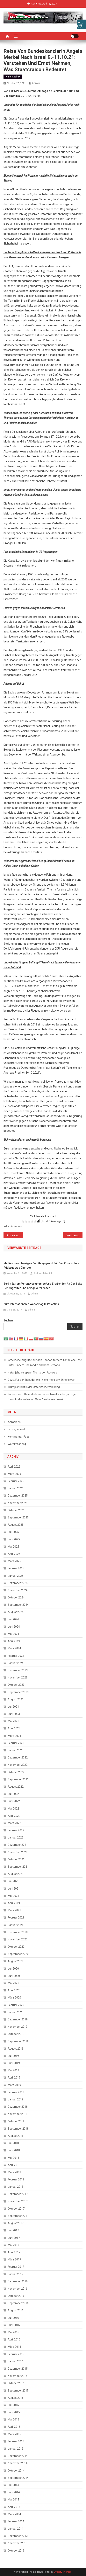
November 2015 (17, 2375)
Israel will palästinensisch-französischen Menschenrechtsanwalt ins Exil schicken (16, 1235)
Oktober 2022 (16, 1772)
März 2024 (14, 1648)
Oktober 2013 (16, 2550)
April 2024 (14, 1641)
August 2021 (16, 1873)
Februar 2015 (16, 2441)
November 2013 (17, 2543)
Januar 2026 (15, 1488)
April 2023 (14, 1728)
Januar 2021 (15, 1925)
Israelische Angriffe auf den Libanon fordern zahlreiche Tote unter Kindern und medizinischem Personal (45, 1362)
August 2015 (16, 2397)
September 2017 (18, 2215)
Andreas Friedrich (43, 1273)
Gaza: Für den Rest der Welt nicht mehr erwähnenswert (41, 1379)
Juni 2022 (14, 1801)
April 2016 (14, 2339)
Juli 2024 (13, 1619)
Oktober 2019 (16, 2033)
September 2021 (18, 1866)
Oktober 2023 (16, 1684)
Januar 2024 (15, 1663)
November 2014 (17, 2463)
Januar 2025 (15, 1575)
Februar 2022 (16, 1830)
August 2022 (16, 1786)
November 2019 (17, 2026)
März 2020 (14, 1997)
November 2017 (17, 2201)
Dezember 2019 (18, 2019)
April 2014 (14, 2507)
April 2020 (14, 1990)
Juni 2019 (14, 2063)
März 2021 (14, 1910)
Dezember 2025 (18, 1495)
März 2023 (14, 1735)
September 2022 (18, 1779)
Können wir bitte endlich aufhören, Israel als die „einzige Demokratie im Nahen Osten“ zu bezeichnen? (42, 1397)
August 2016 (16, 2310)
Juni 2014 (14, 2492)
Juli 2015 (13, 2405)
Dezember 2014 (18, 2455)
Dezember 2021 (18, 1844)
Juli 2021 (13, 1881)
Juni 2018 (14, 2150)
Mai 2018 (13, 2157)
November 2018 (17, 2113)
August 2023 (16, 1699)
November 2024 (17, 1590)
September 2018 (18, 2128)
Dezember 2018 (18, 2106)
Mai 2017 (13, 2245)
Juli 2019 (13, 2055)
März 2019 (14, 2085)
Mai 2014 (13, 2499)
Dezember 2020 (18, 1932)
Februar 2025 (16, 1568)
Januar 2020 (15, 2012)
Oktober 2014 (16, 2470)
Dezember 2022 (18, 1757)
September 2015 (18, 2390)
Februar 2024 (16, 1655)
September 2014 (18, 2477)
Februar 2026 (16, 1481)
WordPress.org (17, 1443)
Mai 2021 (13, 1895)
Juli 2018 (13, 2143)
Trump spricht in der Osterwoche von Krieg (34, 1387)
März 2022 (14, 1823)
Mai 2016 (13, 2332)
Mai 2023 (13, 1721)
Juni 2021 (14, 1888)
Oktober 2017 (16, 2208)
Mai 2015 (13, 2419)
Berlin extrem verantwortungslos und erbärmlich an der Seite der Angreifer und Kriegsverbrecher (43, 1286)
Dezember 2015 (18, 2368)
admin (36, 83)
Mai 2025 (13, 1546)
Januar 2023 (15, 1750)
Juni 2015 (14, 2412)
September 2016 (18, 2303)
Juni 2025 (14, 1539)
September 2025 (18, 1517)
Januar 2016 (15, 2361)
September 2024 (18, 1604)
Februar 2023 (16, 1743)
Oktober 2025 (16, 1510)
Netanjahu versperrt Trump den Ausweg (32, 1372)
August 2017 (16, 2223)
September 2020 (18, 1953)
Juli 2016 (13, 2317)
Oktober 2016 (16, 2295)
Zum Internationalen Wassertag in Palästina (31, 1304)
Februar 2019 (16, 2092)
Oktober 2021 (16, 1859)
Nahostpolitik (13, 76)
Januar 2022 (15, 1837)
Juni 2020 (14, 1975)
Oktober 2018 (16, 2121)
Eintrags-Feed (16, 1429)
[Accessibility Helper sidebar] (81, 24)
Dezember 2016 (18, 2281)
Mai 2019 (13, 2070)
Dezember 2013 (18, 2535)
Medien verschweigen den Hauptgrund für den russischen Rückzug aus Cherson (41, 1265)
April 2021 (14, 1903)
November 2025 (17, 1503)
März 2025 (14, 1561)
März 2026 (14, 1473)
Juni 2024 (14, 1626)
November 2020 (17, 1939)
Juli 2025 (13, 1532)
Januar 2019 (15, 2099)
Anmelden (14, 1422)
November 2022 (17, 1764)
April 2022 (14, 1815)
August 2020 (16, 1961)
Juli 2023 (13, 1706)
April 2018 (14, 2165)
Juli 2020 (13, 1968)
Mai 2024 (13, 1633)
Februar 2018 (16, 2179)
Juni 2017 (14, 2237)
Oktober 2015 (16, 2383)
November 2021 (17, 1852)
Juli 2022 (13, 1793)
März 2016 (14, 2346)
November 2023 (17, 1677)
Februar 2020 (16, 2005)
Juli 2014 (13, 2485)
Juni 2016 (14, 2325)
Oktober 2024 (16, 1597)
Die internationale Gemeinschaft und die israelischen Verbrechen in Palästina (74, 1235)
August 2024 (16, 1612)
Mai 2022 (13, 1808)
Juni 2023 (14, 1713)
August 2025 (16, 1524)
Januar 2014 (15, 2528)
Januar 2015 (15, 2448)
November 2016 (17, 2288)
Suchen (8, 1320)
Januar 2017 (15, 2274)
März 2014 (14, 2514)
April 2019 (14, 2077)
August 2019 (16, 2048)
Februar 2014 (16, 2521)
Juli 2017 (13, 2230)
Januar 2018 (15, 2186)
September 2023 (18, 1692)
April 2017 (14, 2252)
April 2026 (14, 1466)
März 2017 (14, 2259)
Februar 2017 (16, 2266)
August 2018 (16, 2135)
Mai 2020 (13, 1983)
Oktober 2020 (16, 1946)
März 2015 (14, 2434)
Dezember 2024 (18, 1583)
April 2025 (14, 1553)
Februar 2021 (16, 1917)
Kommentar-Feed (19, 1436)
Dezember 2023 (18, 1670)
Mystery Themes (63, 2572)
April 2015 (14, 2426)
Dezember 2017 (18, 2194)
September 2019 (18, 2041)
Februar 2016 (16, 2354)
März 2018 (14, 2172)
